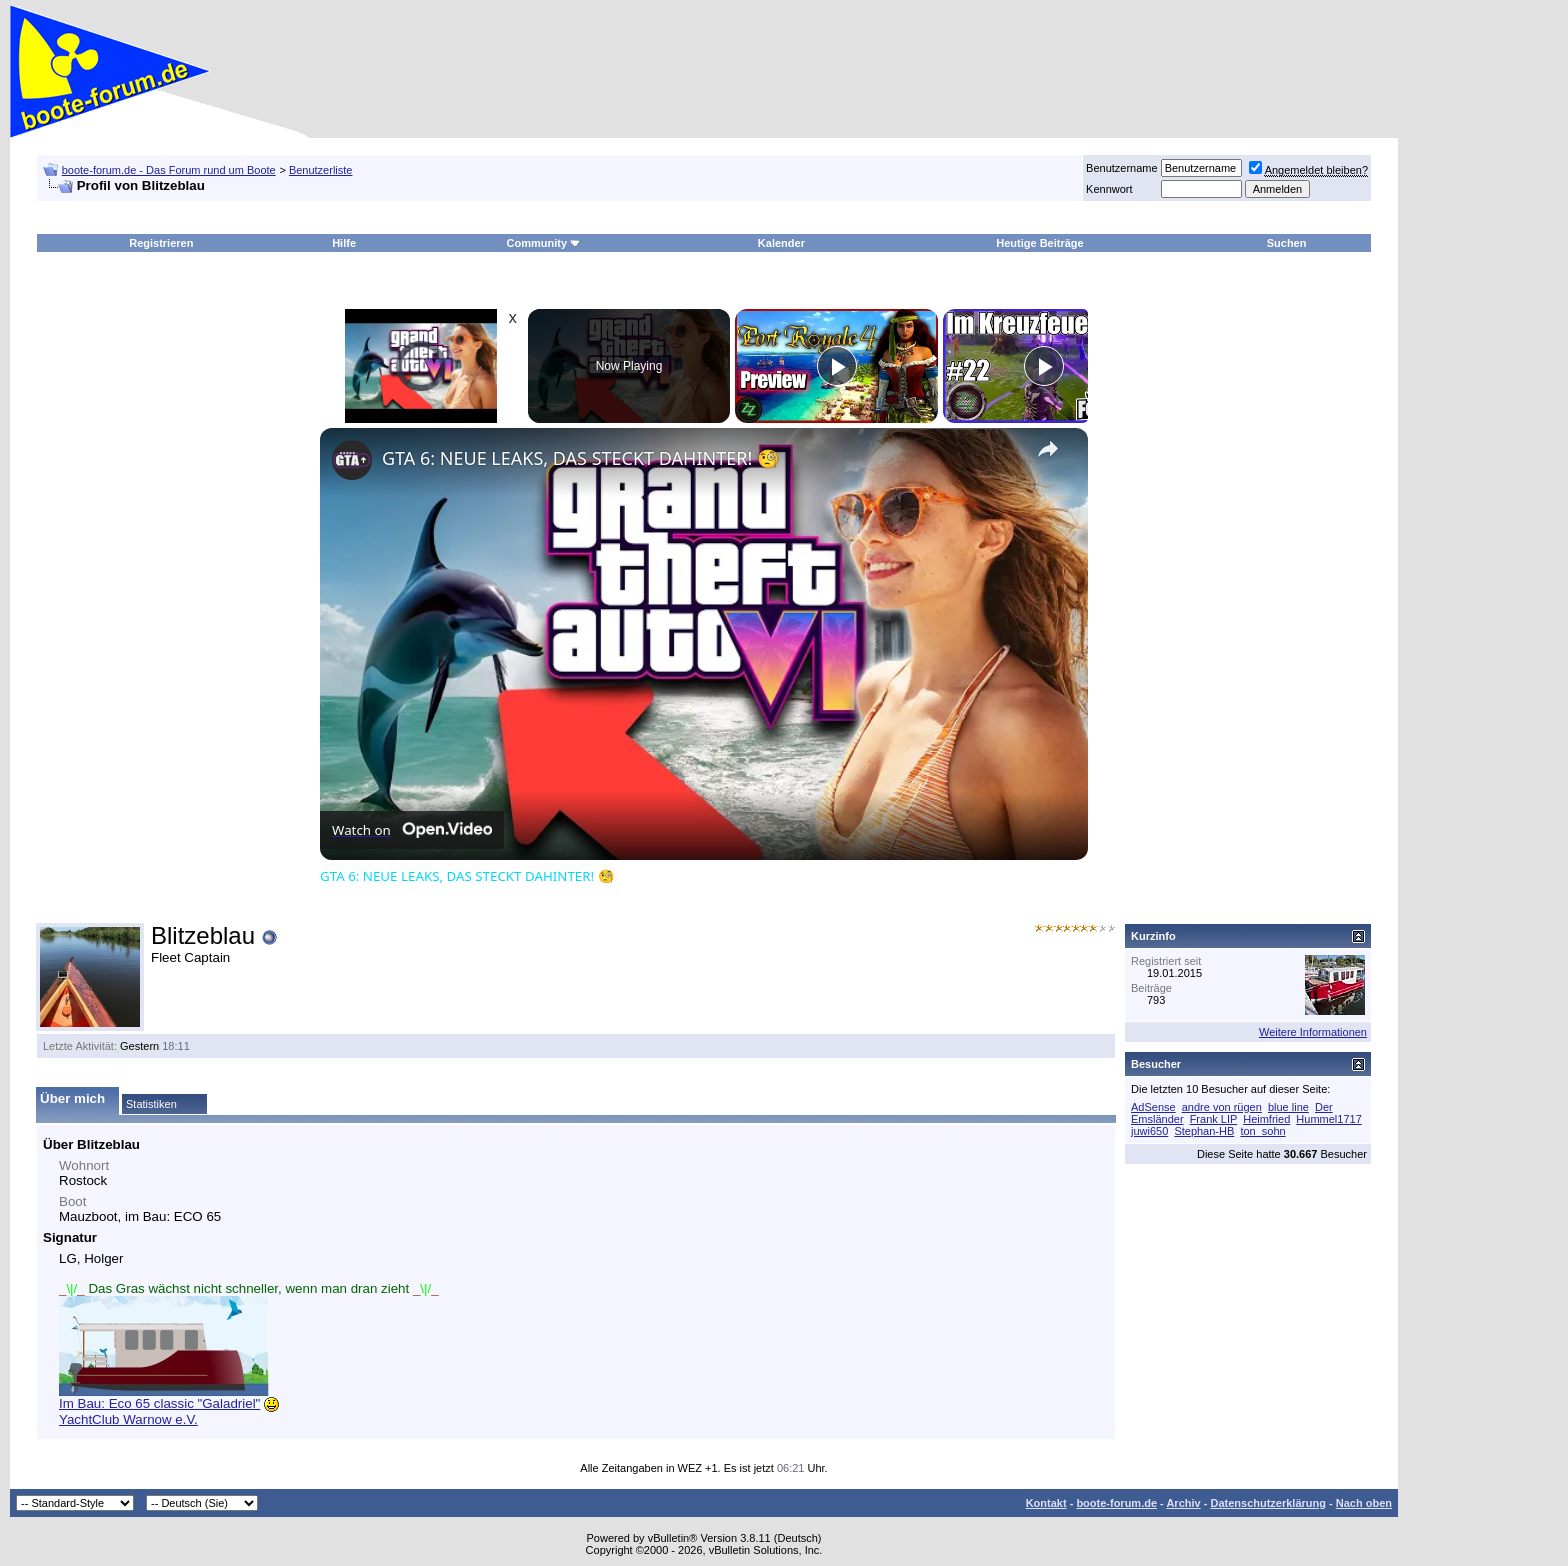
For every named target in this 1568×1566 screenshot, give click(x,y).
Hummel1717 (1328, 1119)
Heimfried (1266, 1119)
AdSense (1153, 1107)
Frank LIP (1214, 1119)
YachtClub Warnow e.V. (128, 1419)
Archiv (1183, 1503)
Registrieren (161, 243)
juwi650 (1149, 1131)
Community (544, 243)
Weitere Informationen (1313, 1032)
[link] (352, 460)
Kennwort (1109, 189)
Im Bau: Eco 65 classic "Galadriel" (159, 1403)
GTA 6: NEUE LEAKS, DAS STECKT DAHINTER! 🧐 (580, 458)
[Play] (837, 366)
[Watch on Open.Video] (412, 830)
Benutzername (1122, 168)
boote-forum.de (1116, 1503)
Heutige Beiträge (1039, 243)
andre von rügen (1222, 1107)
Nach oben (1364, 1503)
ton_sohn (1262, 1131)
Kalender (781, 243)
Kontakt (1046, 1503)
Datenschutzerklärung (1268, 1503)
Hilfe (344, 243)
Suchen (1287, 243)
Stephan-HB (1204, 1131)
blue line (1288, 1107)
